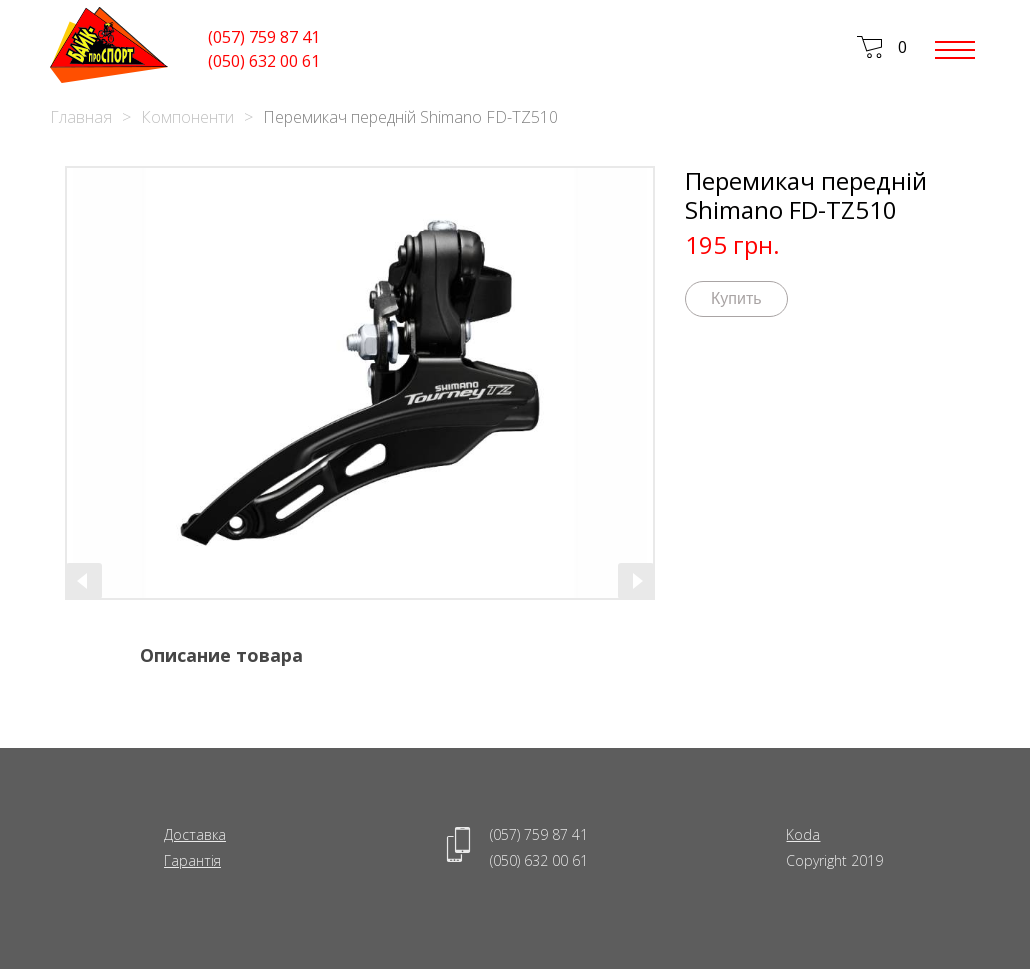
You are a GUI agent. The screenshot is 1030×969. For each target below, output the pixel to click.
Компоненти (187, 117)
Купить (736, 298)
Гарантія (192, 860)
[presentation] (84, 581)
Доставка (195, 834)
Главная (81, 117)
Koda (803, 834)
